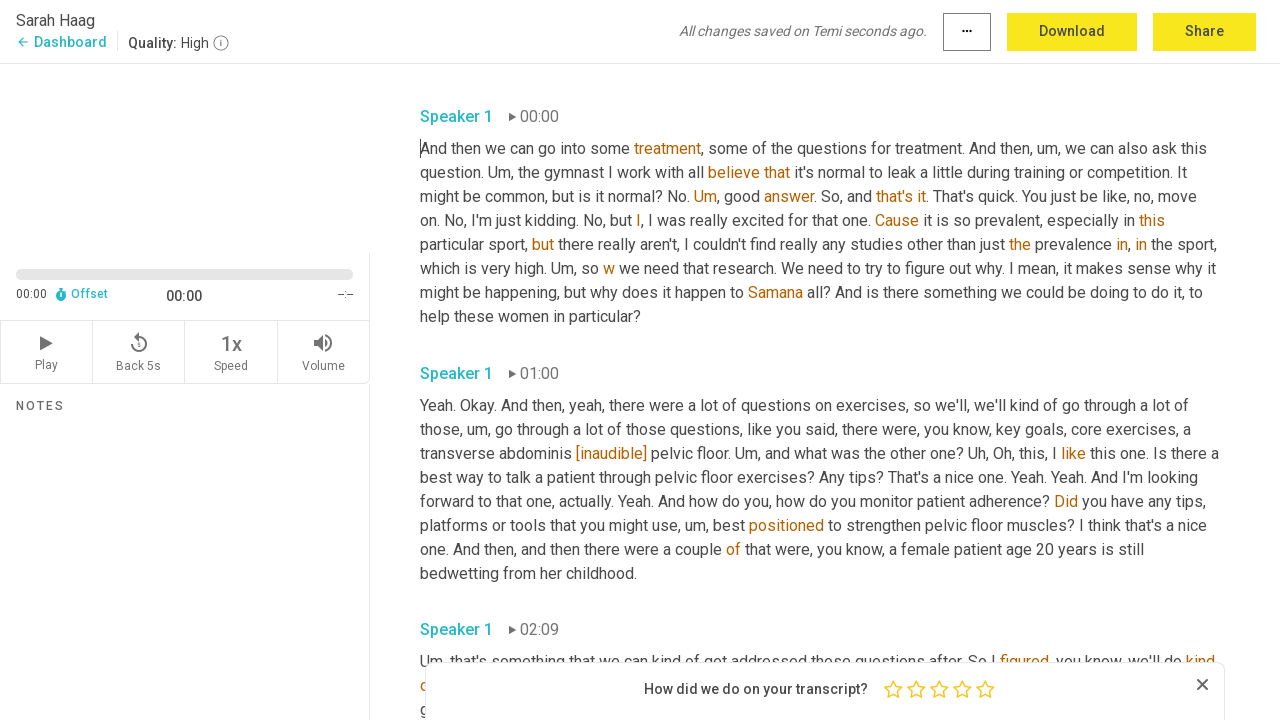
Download (1072, 31)
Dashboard (61, 42)
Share (1204, 31)
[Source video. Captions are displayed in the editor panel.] (185, 156)
